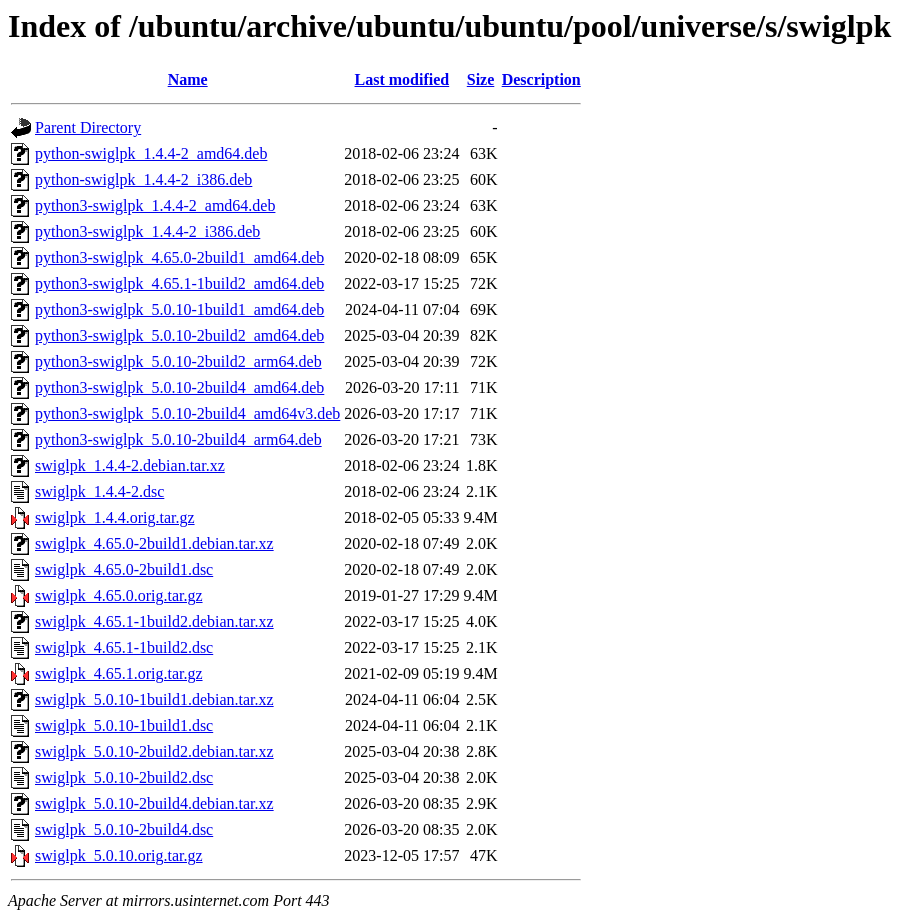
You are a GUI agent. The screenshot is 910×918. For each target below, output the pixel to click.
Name (188, 79)
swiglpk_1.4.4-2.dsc (99, 491)
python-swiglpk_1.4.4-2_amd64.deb (151, 153)
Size (481, 79)
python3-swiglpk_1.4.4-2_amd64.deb (155, 205)
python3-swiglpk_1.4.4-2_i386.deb (147, 231)
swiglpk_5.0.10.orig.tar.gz (119, 855)
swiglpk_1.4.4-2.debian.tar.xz (130, 465)
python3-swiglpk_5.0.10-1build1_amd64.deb (179, 309)
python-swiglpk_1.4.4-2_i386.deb (143, 179)
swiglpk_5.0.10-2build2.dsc (124, 777)
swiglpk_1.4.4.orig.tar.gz (115, 517)
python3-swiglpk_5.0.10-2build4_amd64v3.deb (187, 413)
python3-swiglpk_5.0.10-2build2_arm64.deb (178, 361)
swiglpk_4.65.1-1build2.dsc (124, 647)
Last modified (402, 79)
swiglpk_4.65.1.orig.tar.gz (119, 673)
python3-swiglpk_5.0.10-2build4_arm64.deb (178, 439)
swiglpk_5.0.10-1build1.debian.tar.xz (154, 699)
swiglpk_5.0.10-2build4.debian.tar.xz (154, 803)
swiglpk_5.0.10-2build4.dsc (124, 829)
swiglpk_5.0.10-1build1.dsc (124, 725)
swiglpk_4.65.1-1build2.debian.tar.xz (154, 621)
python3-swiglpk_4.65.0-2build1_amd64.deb (179, 257)
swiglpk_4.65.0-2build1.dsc (124, 569)
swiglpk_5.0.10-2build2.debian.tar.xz (154, 751)
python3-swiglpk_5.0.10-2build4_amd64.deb (179, 387)
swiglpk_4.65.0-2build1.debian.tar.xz (154, 543)
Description (541, 79)
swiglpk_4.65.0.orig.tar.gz (119, 595)
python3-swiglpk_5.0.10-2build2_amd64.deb (179, 335)
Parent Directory (88, 127)
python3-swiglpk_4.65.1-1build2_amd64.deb (179, 283)
